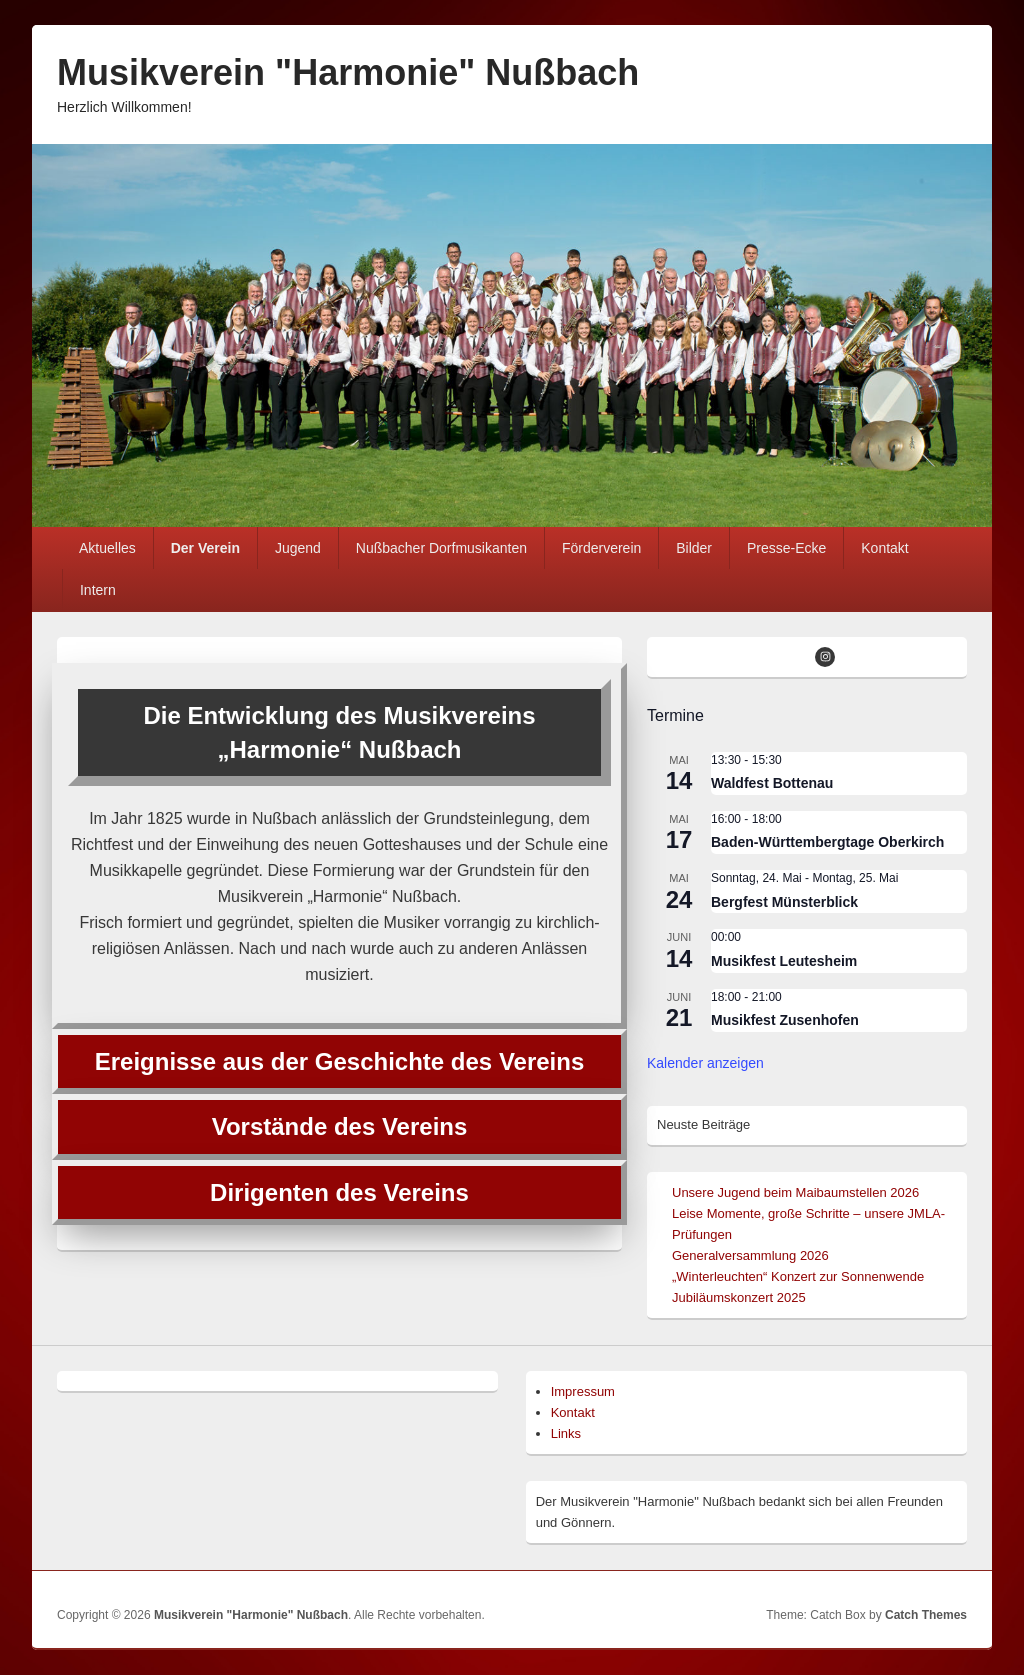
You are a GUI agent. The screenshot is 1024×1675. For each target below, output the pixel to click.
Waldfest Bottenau (772, 783)
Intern (98, 590)
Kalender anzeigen (705, 1063)
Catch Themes (926, 1615)
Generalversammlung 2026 (750, 1255)
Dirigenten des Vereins (339, 1192)
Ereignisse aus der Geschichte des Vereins (340, 1061)
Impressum (583, 1391)
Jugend (298, 548)
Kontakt (884, 548)
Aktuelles (107, 548)
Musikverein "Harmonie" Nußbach (348, 72)
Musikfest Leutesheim (784, 961)
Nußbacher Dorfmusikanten (441, 548)
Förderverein (601, 548)
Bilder (694, 548)
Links (566, 1433)
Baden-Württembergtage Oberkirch (827, 842)
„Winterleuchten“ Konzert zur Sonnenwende (798, 1276)
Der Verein (205, 548)
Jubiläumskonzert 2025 (739, 1297)
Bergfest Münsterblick (784, 902)
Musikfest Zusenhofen (785, 1020)
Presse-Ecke (786, 548)
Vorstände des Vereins (340, 1126)
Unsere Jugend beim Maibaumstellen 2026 (795, 1192)
